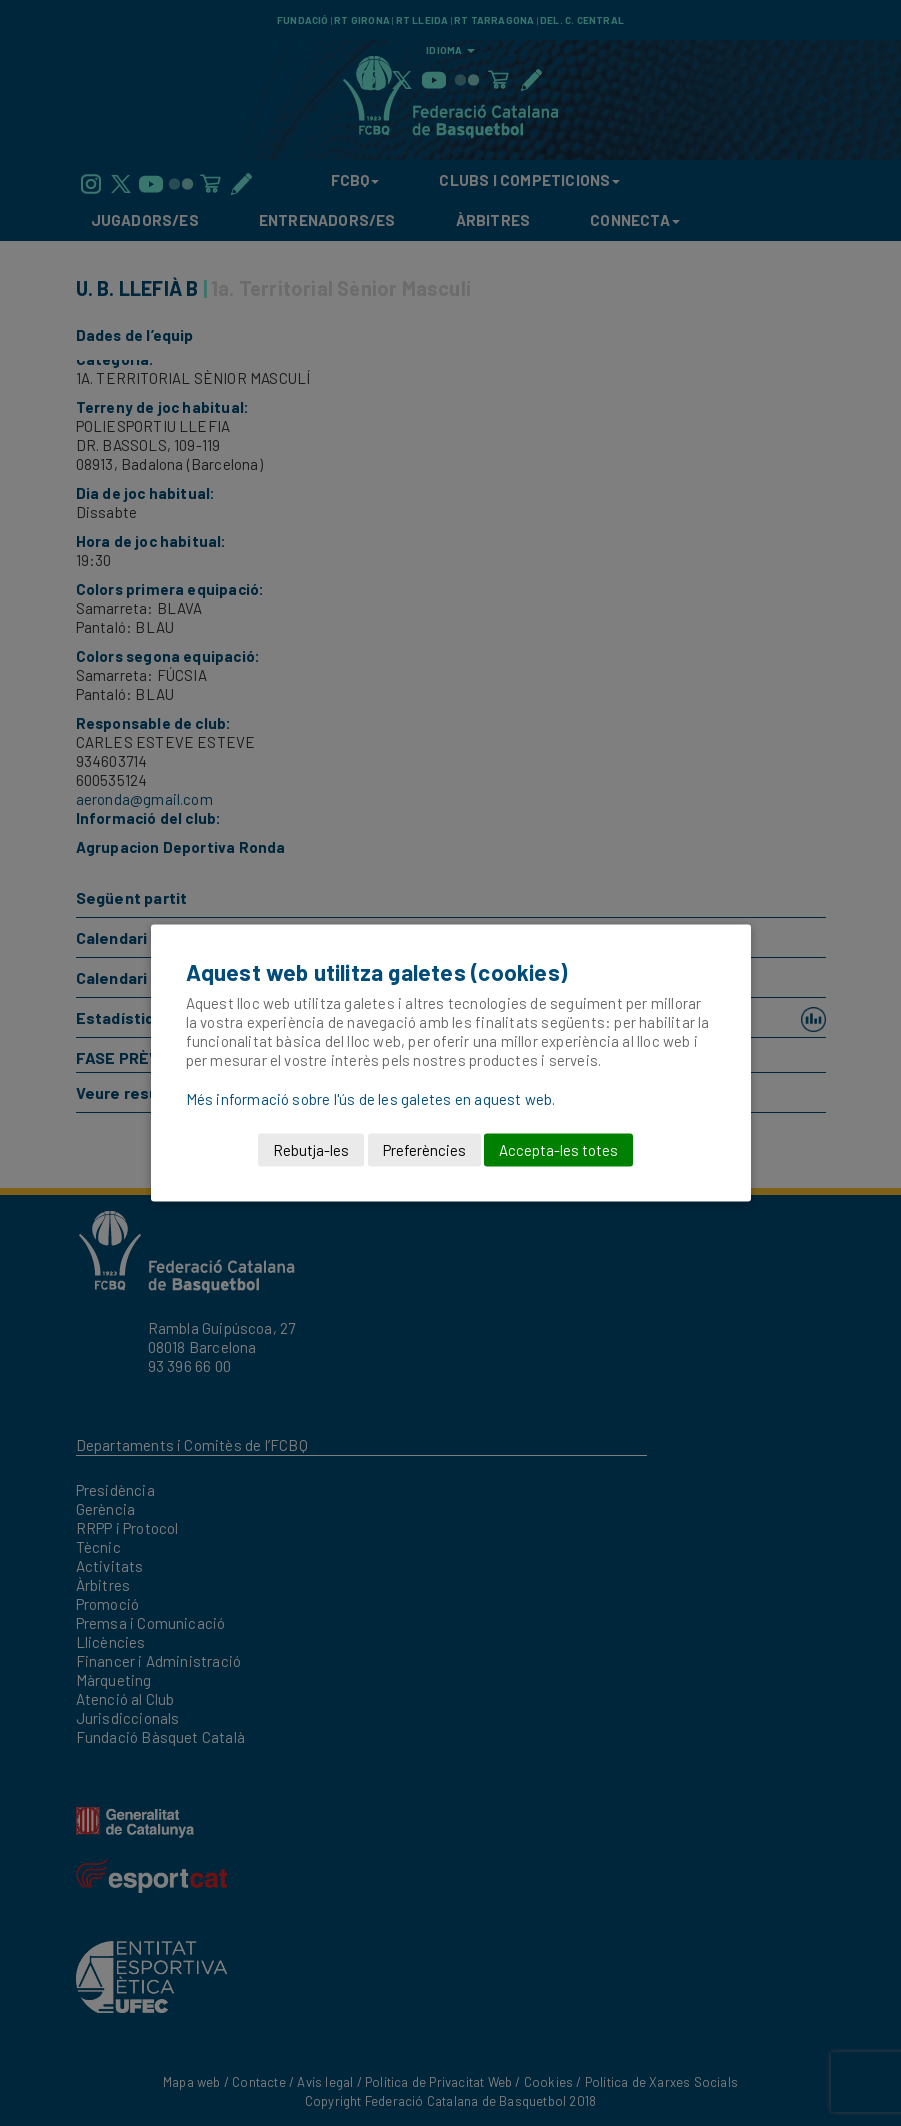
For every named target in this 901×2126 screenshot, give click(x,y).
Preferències (424, 1150)
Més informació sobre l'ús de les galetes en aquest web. (371, 1099)
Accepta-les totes (558, 1150)
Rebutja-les (311, 1150)
